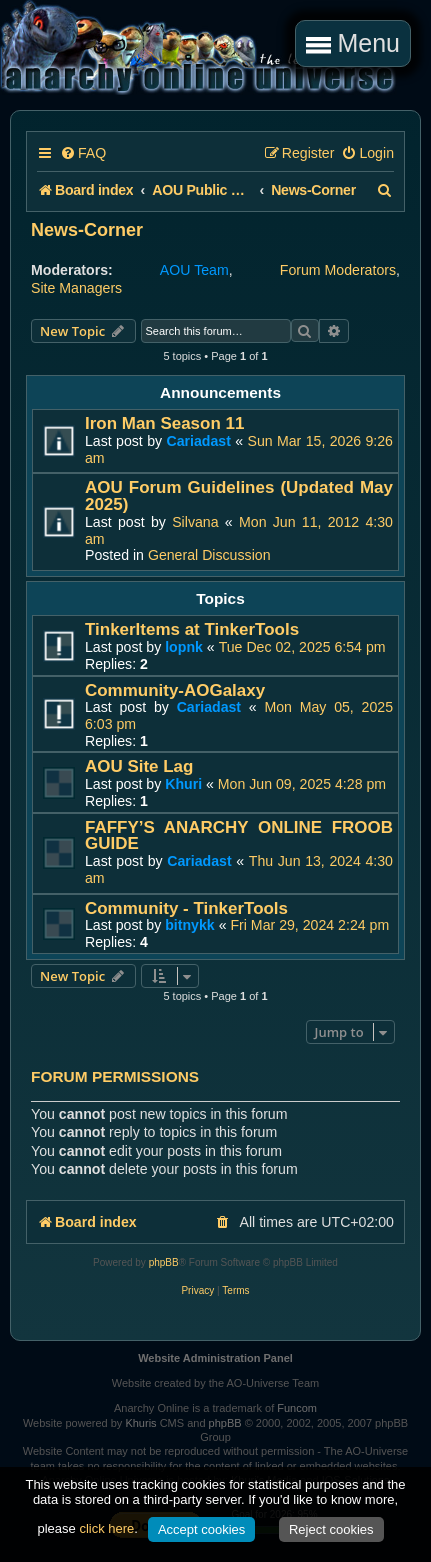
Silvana (195, 522)
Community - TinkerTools (186, 908)
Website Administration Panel (215, 1358)
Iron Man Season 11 (164, 423)
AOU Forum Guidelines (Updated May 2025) (239, 496)
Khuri (183, 784)
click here (106, 1528)
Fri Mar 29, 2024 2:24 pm (309, 925)
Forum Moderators (338, 270)
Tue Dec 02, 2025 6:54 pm (302, 647)
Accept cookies (201, 1529)
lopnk (184, 647)
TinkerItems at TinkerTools (192, 629)
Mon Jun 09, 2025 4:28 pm (302, 784)
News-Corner (87, 230)
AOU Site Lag (139, 766)
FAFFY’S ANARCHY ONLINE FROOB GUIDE (239, 836)
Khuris (140, 1423)
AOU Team (194, 270)
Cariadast (198, 441)
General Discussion (209, 555)
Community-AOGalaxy (175, 690)
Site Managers (76, 288)
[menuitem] (83, 153)
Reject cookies (331, 1529)
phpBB (164, 1262)
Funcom (297, 1408)
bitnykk (190, 925)
